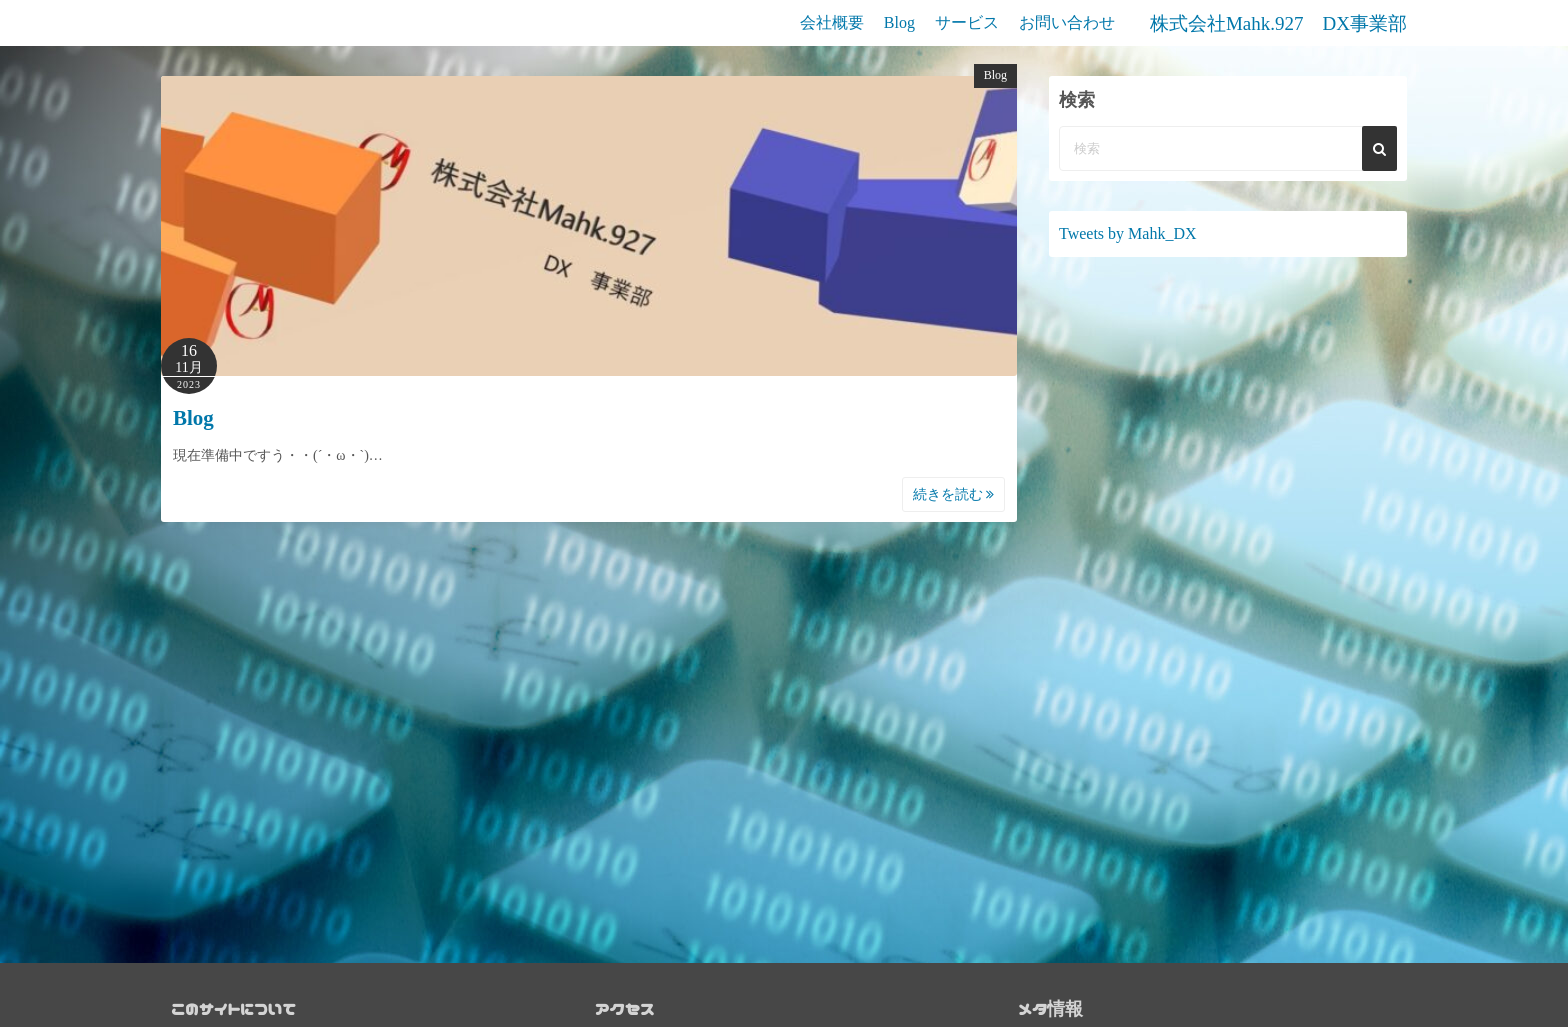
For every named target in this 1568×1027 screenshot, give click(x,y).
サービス (967, 22)
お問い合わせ (1067, 22)
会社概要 (832, 22)
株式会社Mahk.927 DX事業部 (1278, 23)
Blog (899, 22)
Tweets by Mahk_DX (1128, 233)
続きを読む (954, 494)
